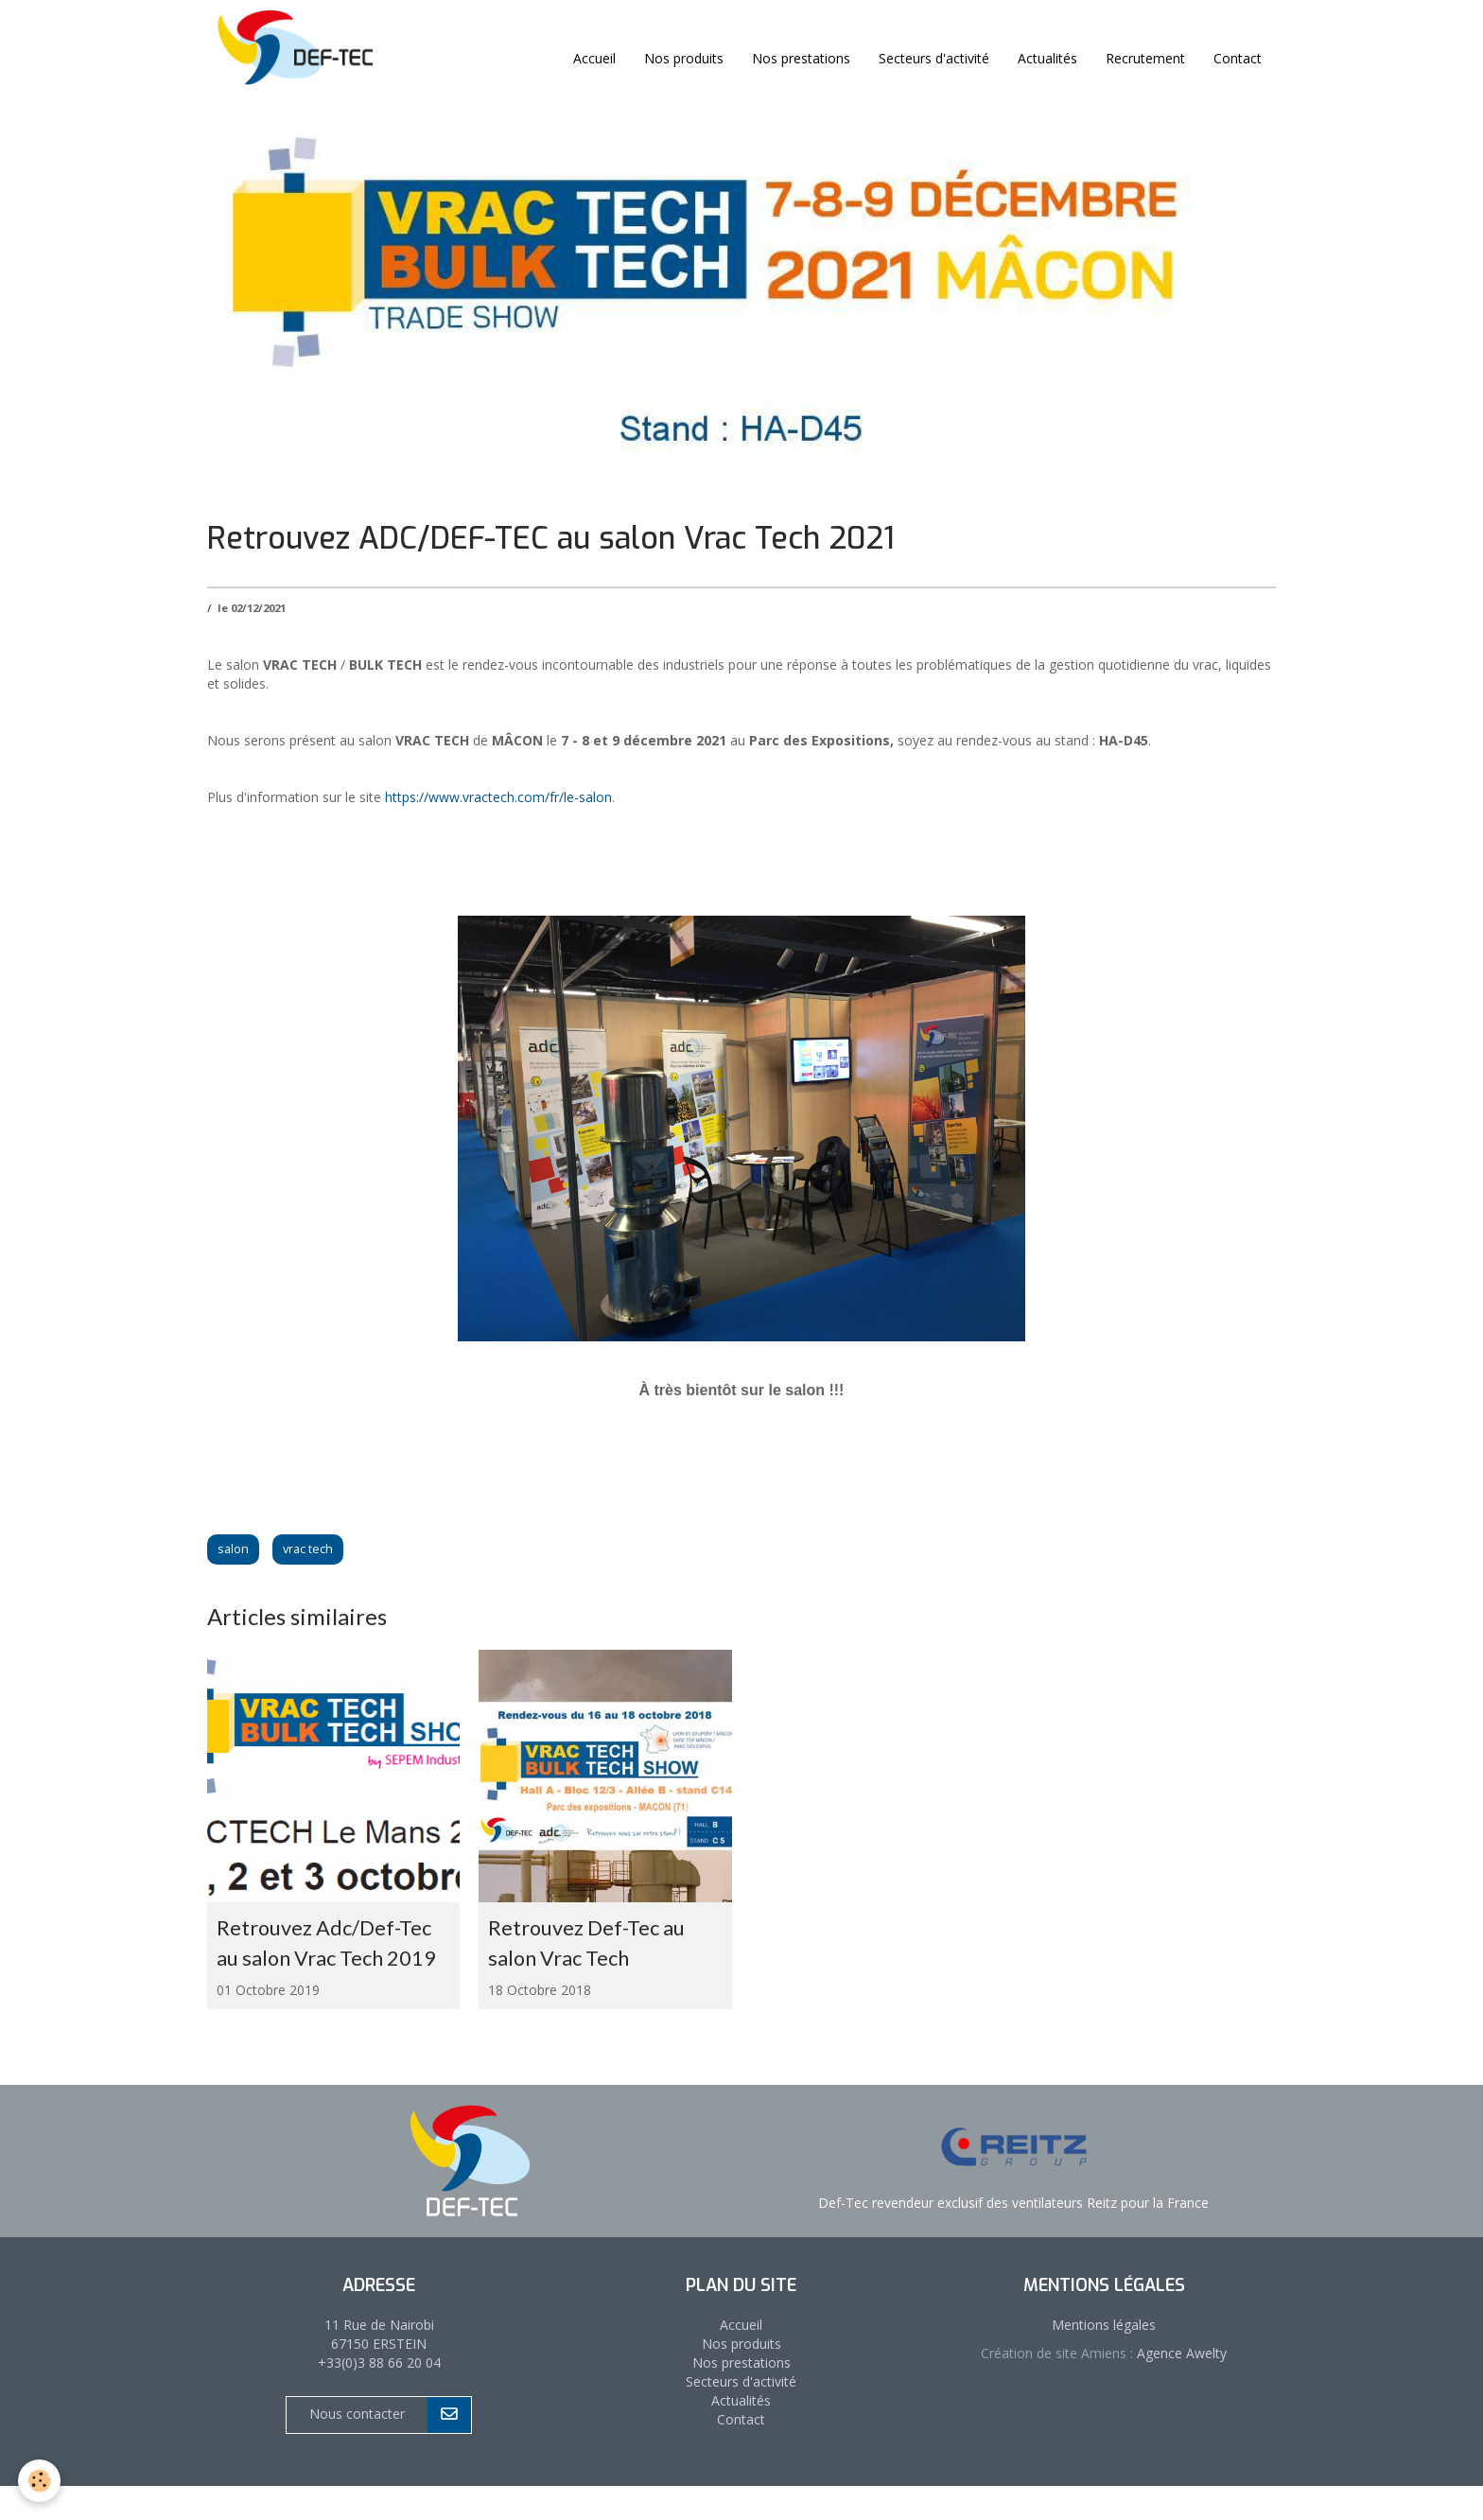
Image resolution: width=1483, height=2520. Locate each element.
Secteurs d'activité (934, 58)
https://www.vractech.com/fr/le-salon (498, 797)
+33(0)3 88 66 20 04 (379, 2396)
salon (233, 1549)
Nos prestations (801, 58)
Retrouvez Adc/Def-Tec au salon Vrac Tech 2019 (327, 1959)
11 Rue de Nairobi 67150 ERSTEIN (379, 2367)
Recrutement (1145, 58)
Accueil (594, 58)
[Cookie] (40, 2480)
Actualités (1047, 58)
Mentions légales (1104, 2358)
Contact (1237, 58)
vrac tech (308, 1549)
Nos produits (684, 58)
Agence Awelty (1180, 2386)
